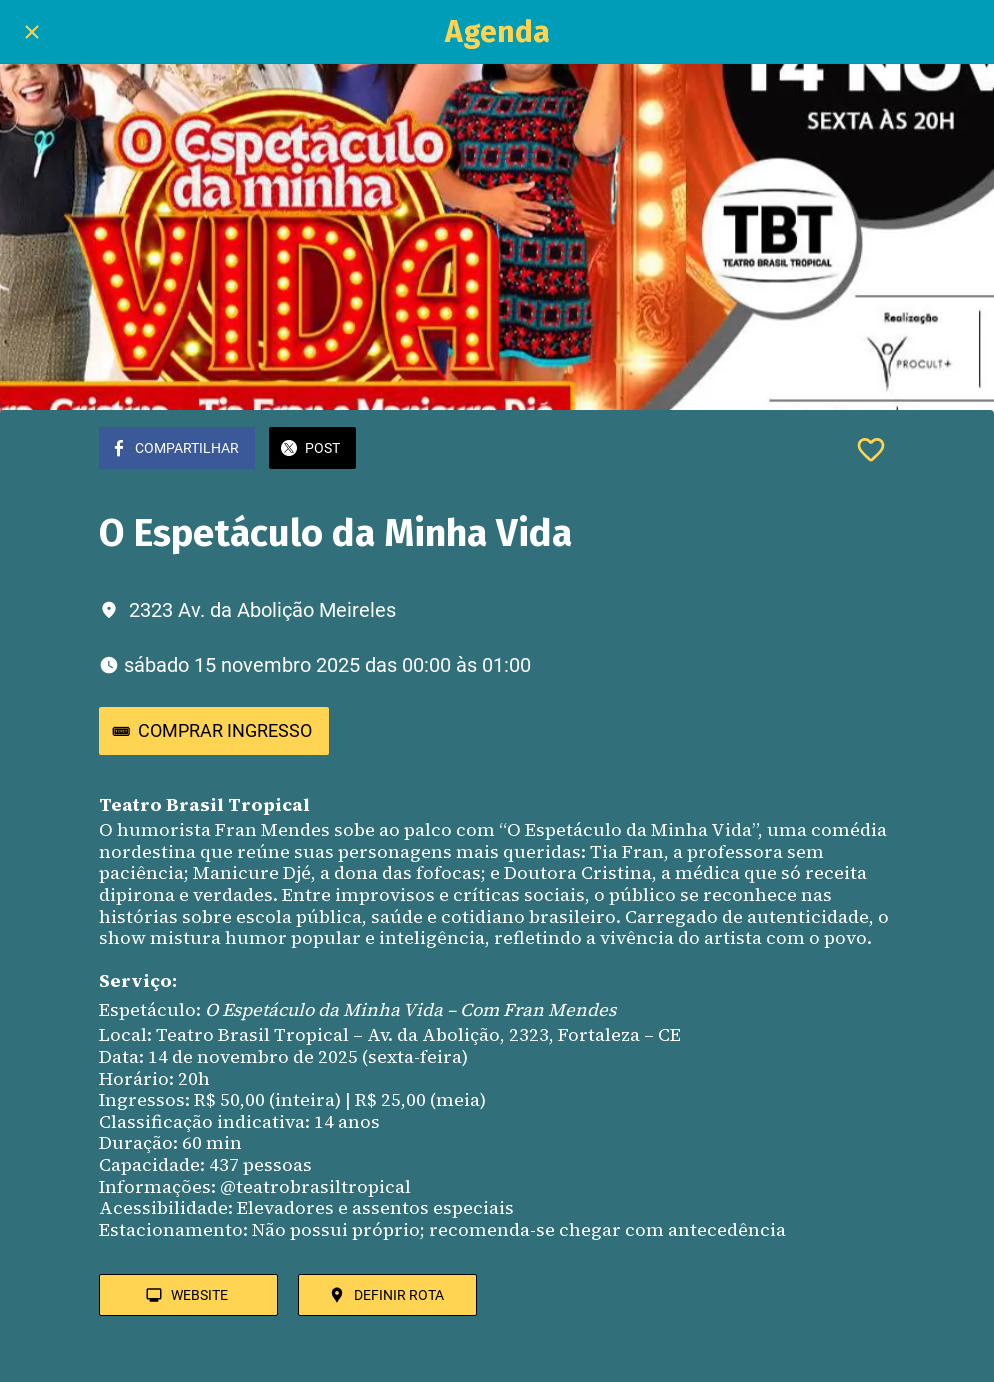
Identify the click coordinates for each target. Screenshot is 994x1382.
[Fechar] (32, 32)
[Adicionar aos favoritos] (871, 450)
